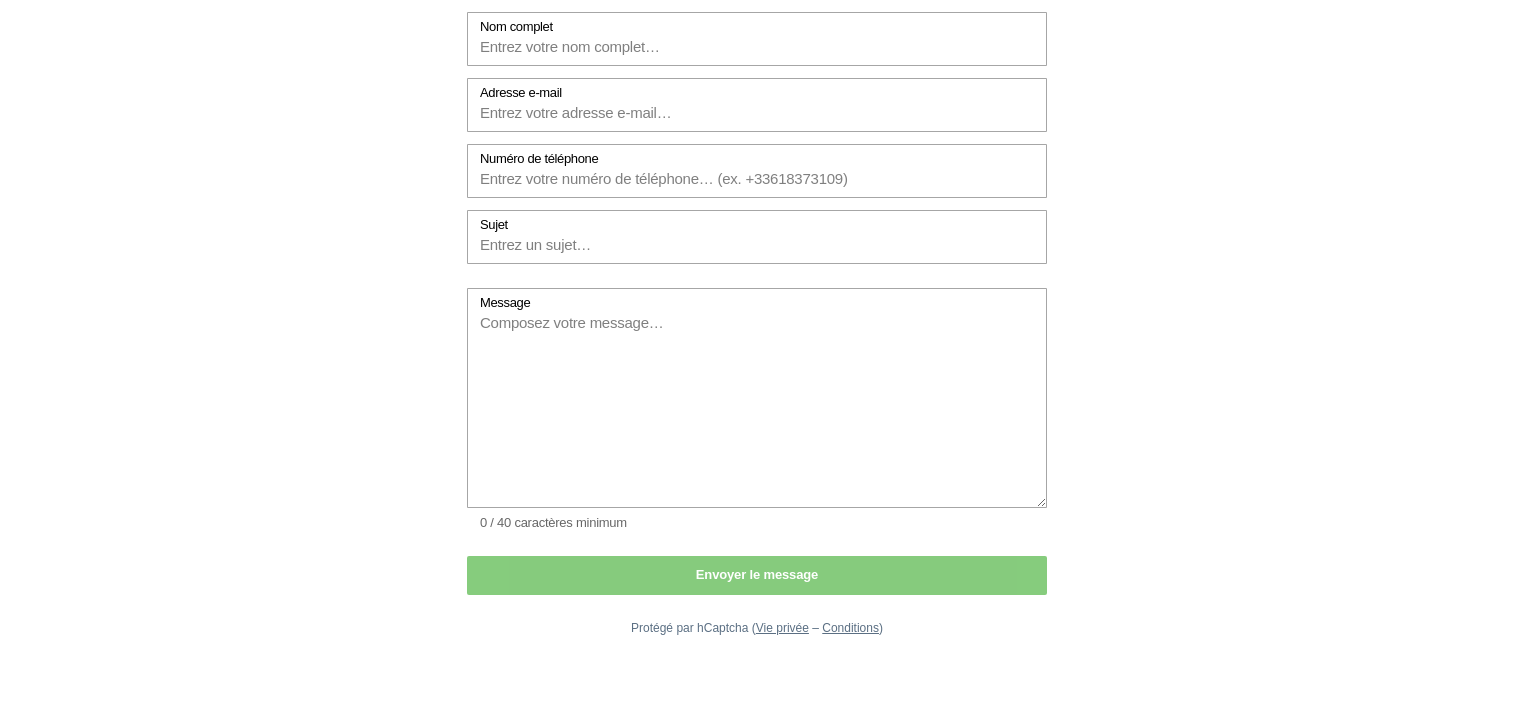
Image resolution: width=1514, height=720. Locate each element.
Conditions (850, 628)
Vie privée (782, 628)
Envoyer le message (757, 574)
